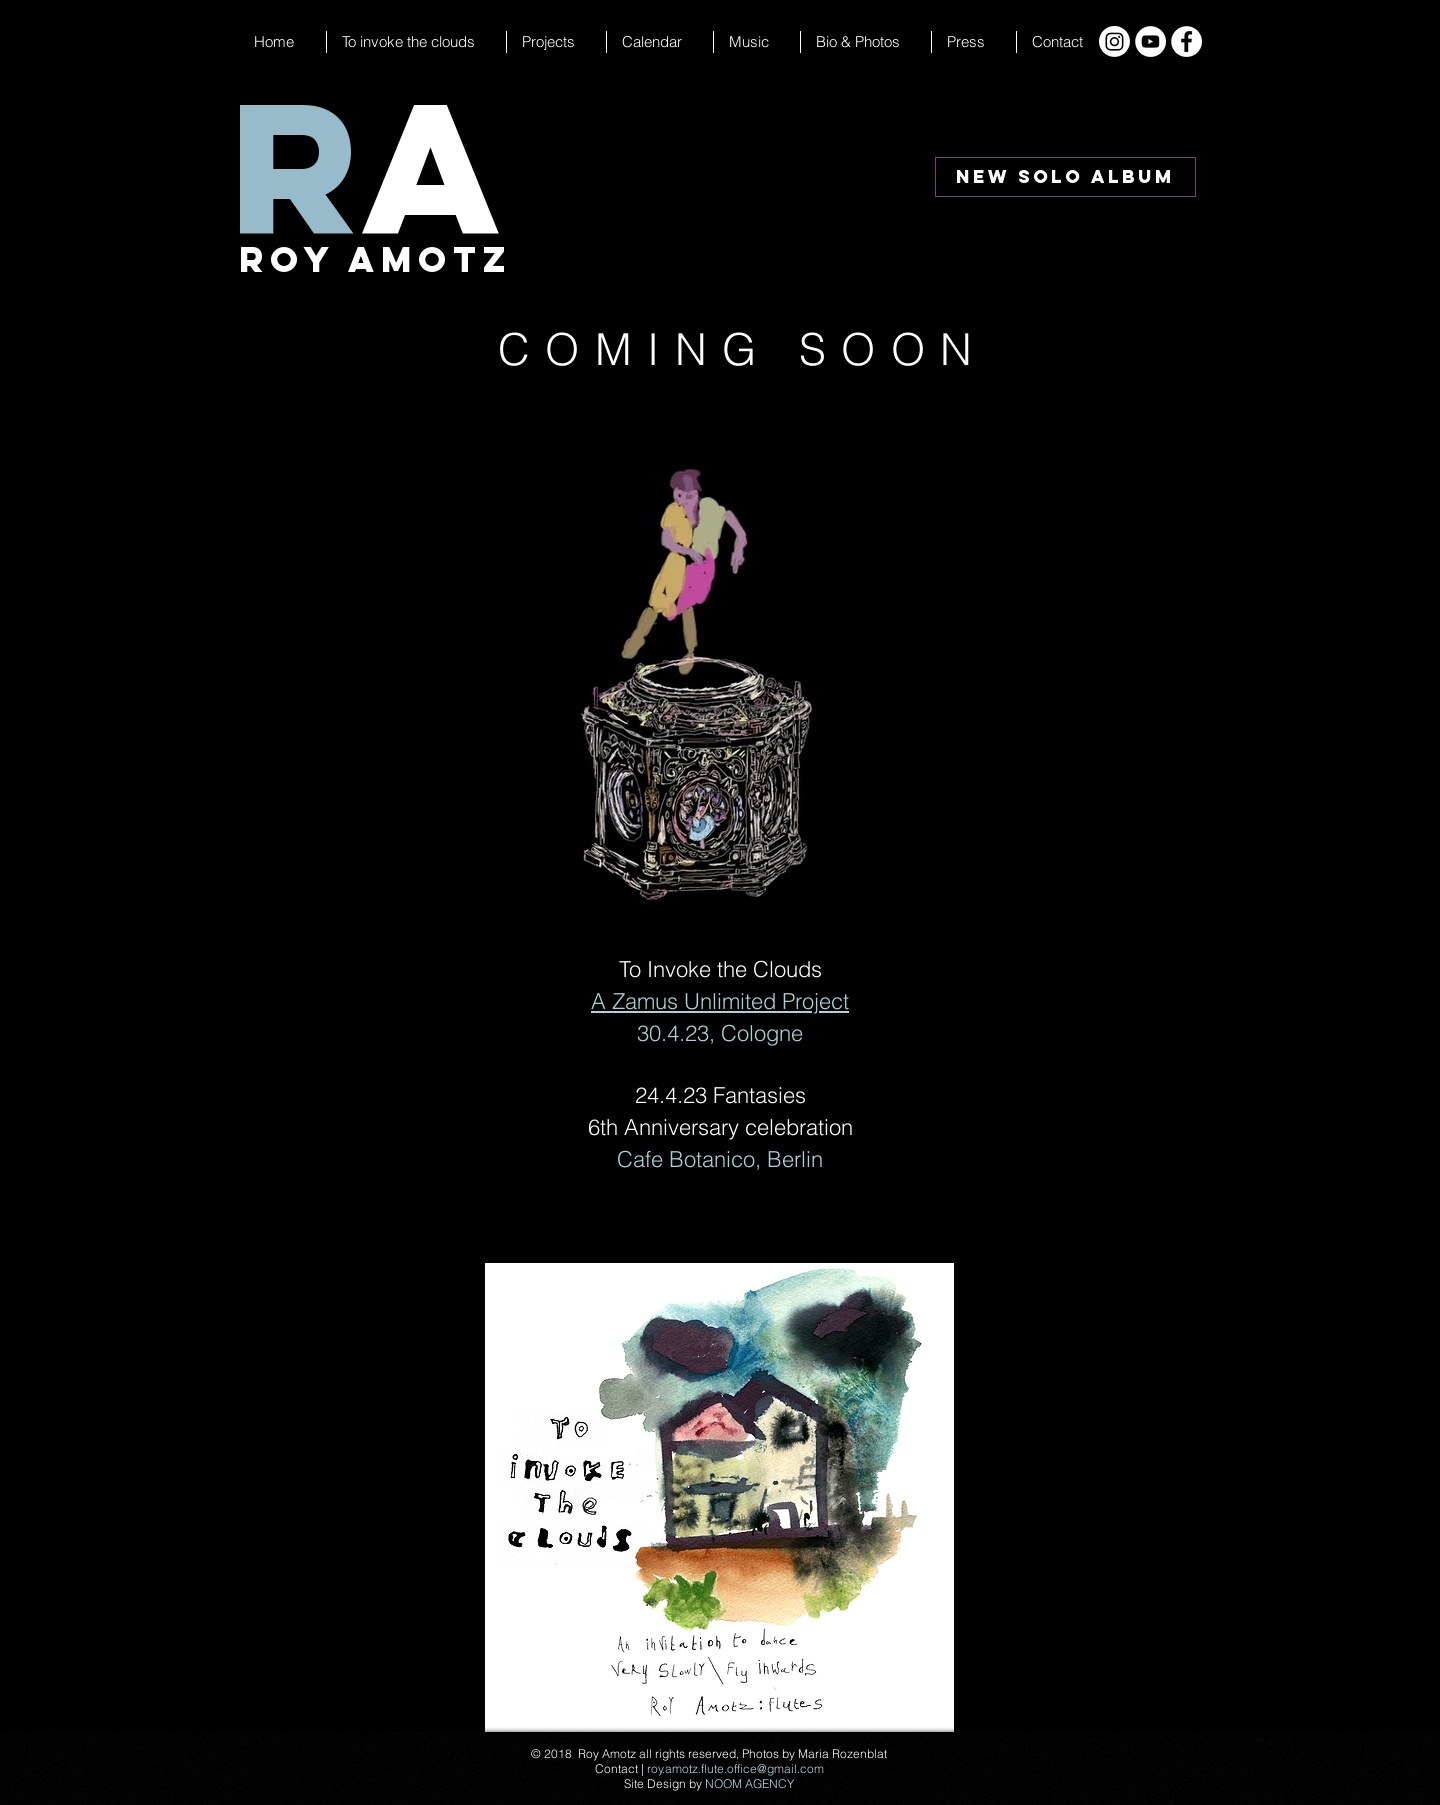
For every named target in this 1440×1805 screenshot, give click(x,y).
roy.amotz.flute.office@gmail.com (735, 1768)
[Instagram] (1114, 41)
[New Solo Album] (1065, 177)
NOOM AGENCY (749, 1783)
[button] (660, 42)
